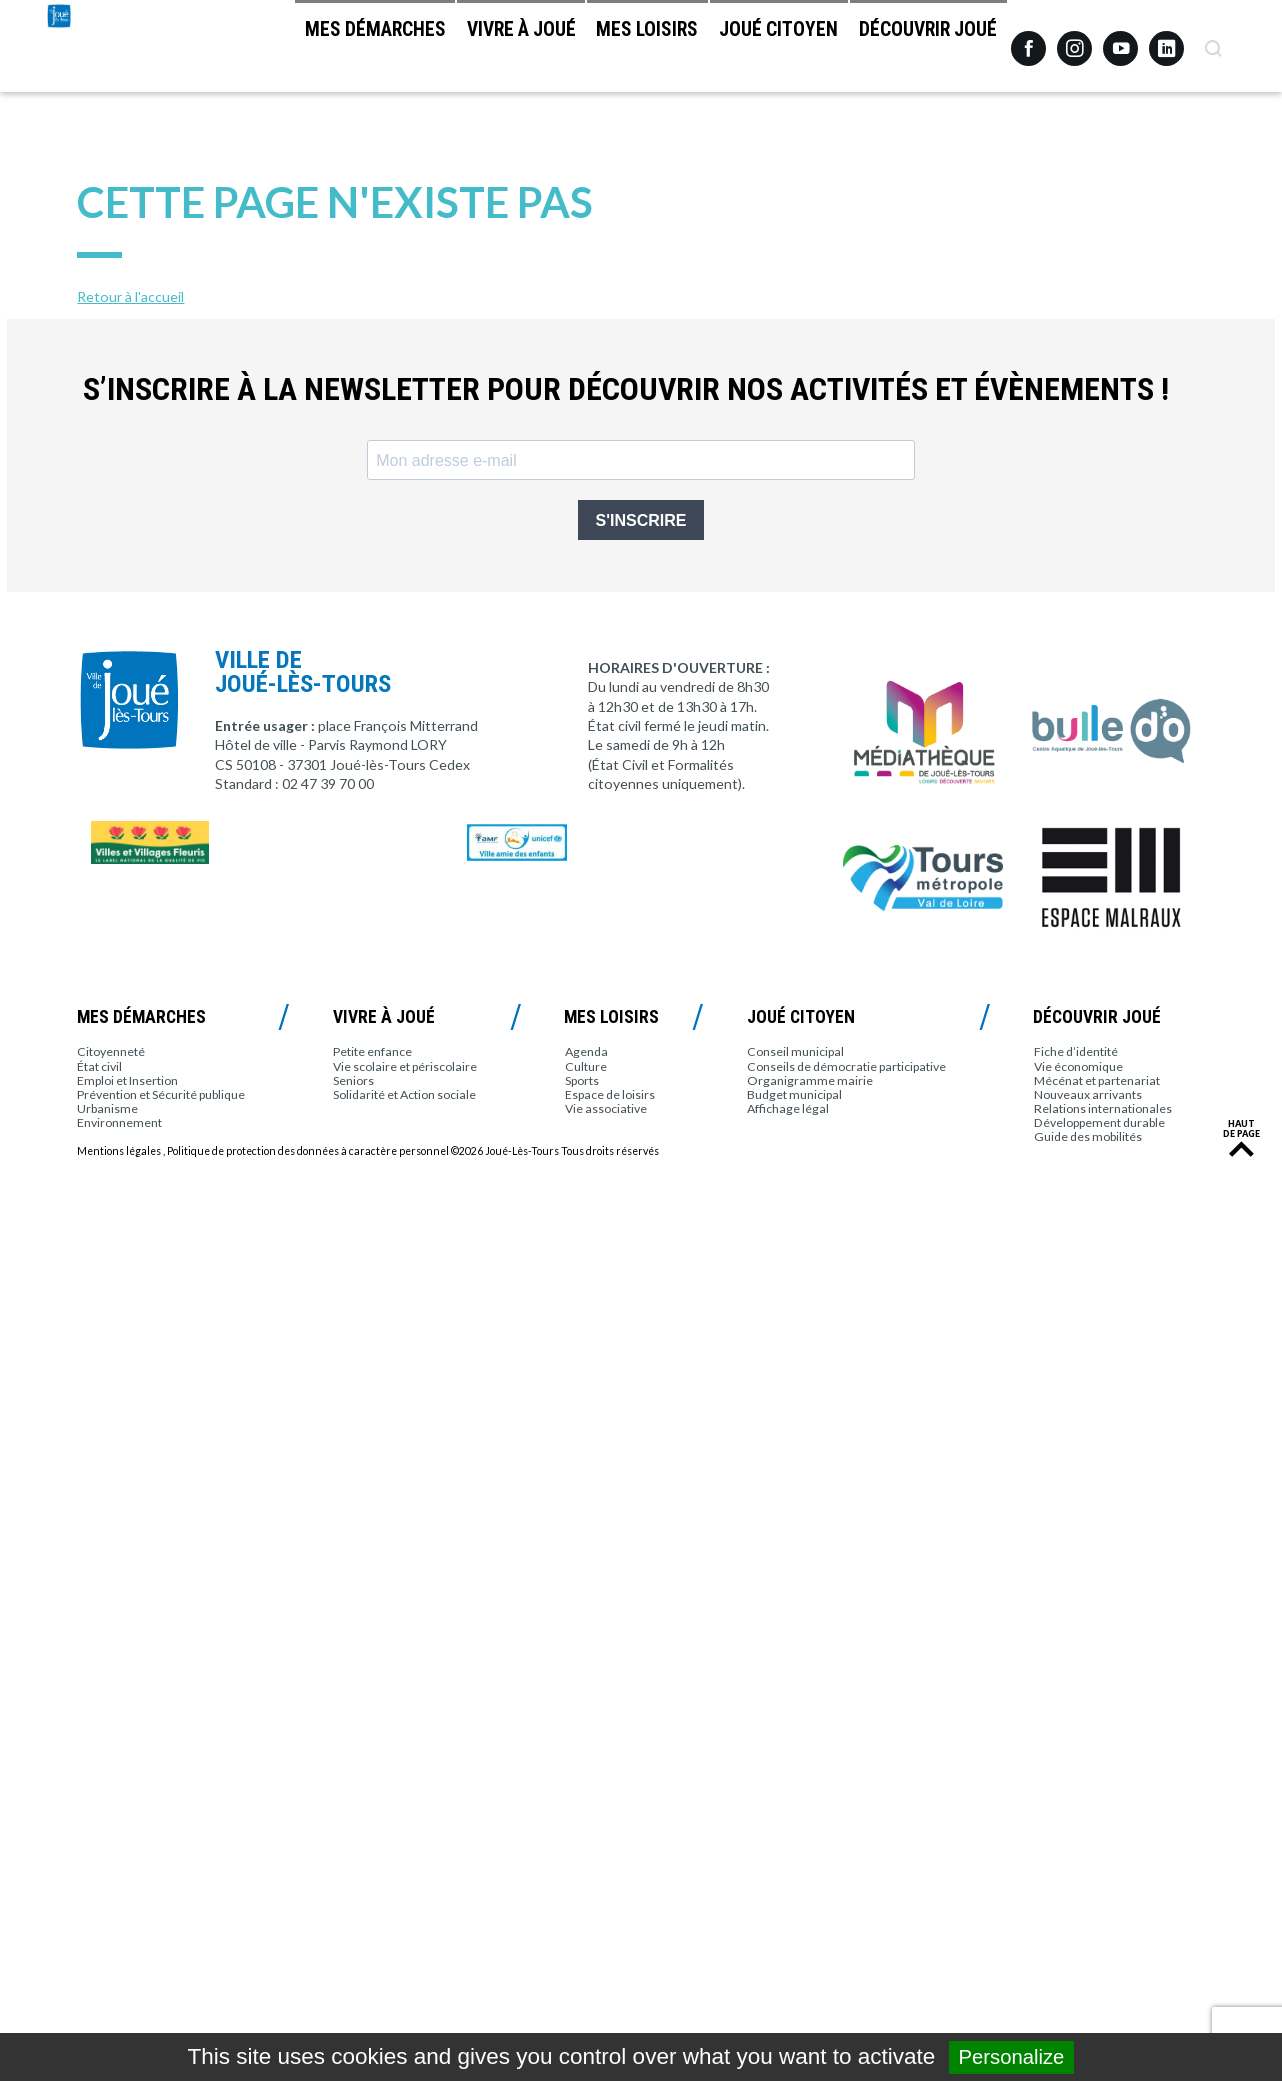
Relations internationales (1103, 1108)
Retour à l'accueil (130, 296)
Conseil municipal (795, 1051)
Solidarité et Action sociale (404, 1094)
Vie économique (1078, 1066)
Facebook (1028, 41)
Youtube (1120, 41)
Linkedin (1166, 39)
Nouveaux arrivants (1088, 1094)
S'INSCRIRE (641, 520)
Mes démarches (286, 50)
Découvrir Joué (918, 50)
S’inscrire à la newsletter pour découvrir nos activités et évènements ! (626, 389)
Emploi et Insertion (127, 1080)
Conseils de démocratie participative (846, 1066)
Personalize (1012, 2057)
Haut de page (1241, 1129)
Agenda (586, 1051)
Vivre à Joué (451, 50)
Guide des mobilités (1088, 1136)
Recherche (1212, 41)
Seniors (353, 1080)
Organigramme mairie (810, 1080)
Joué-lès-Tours (113, 90)
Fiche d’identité (1076, 1051)
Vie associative (606, 1108)
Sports (582, 1080)
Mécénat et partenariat (1097, 1080)
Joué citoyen (749, 50)
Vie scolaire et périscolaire (405, 1066)
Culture (586, 1066)
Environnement (119, 1122)
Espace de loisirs (610, 1094)
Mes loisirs (598, 50)
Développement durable (1099, 1122)
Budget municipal (794, 1094)
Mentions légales (119, 1151)
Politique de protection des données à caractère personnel (308, 1151)
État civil (99, 1066)
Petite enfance (372, 1051)
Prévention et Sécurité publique (161, 1094)
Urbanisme (107, 1108)
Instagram (1074, 39)
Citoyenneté (111, 1051)
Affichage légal (788, 1108)
